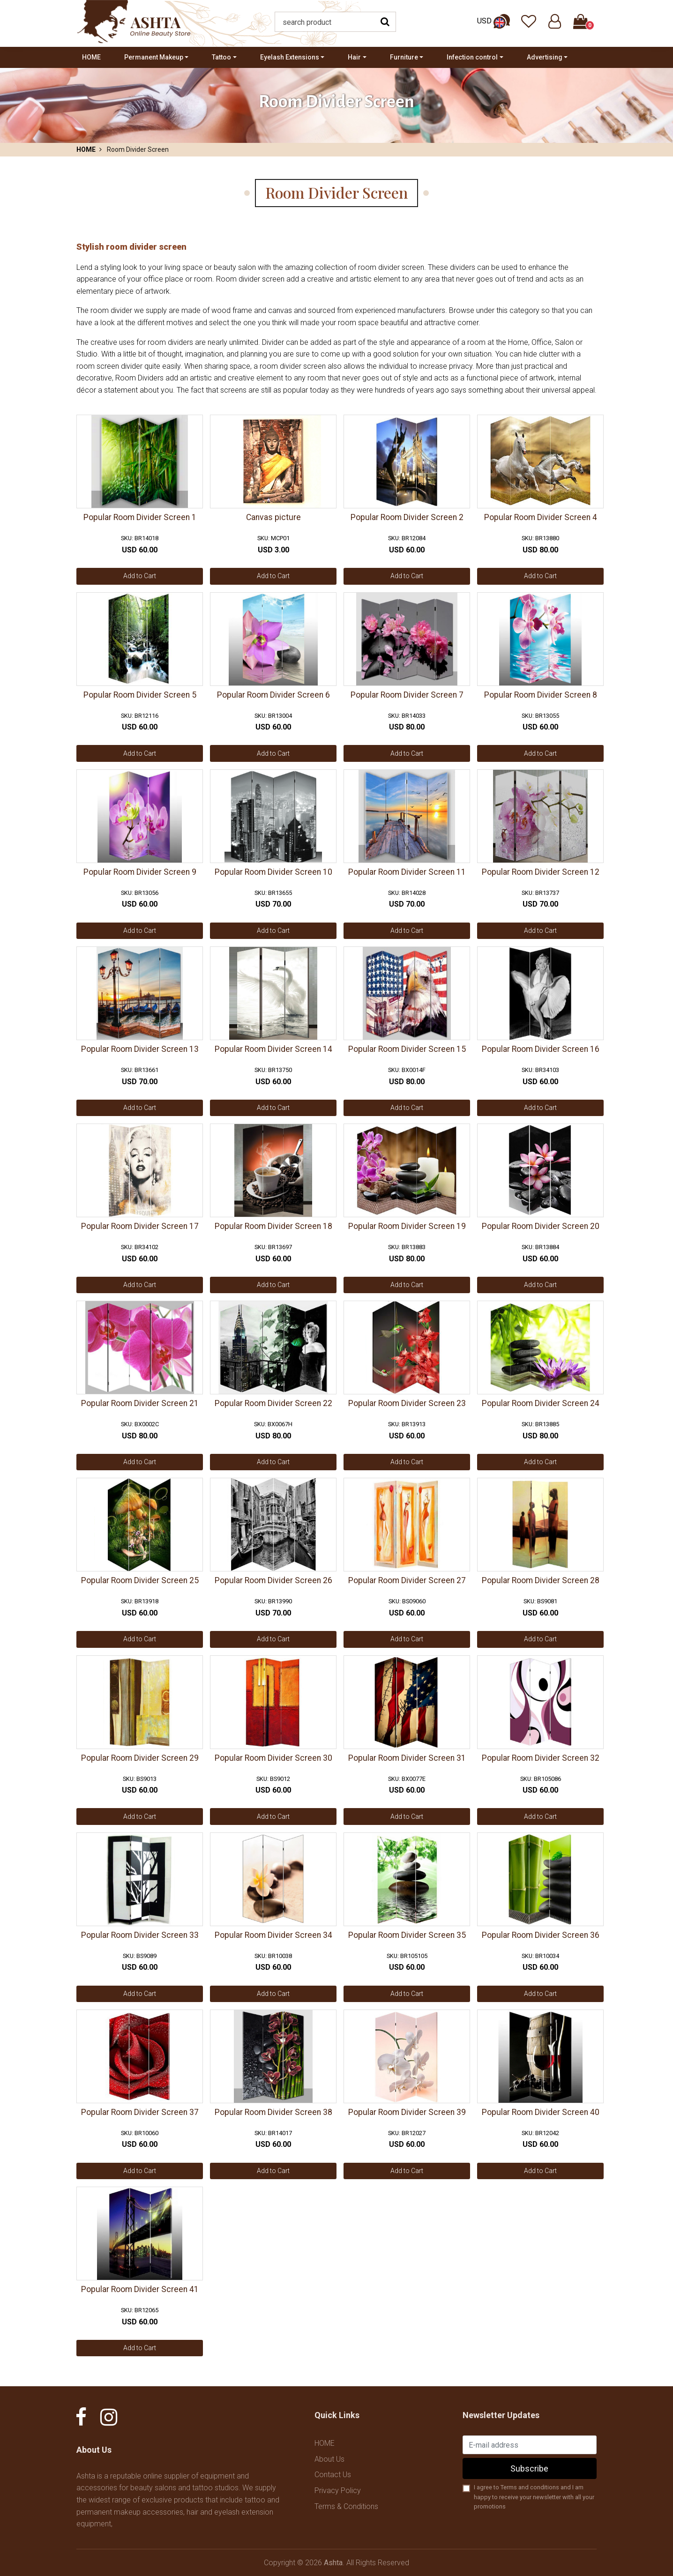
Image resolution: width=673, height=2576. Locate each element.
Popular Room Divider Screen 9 (139, 872)
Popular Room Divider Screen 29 (140, 1758)
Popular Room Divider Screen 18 (273, 1226)
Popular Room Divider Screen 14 (273, 1049)
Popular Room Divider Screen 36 (540, 1935)
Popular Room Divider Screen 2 (407, 517)
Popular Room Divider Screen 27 (407, 1580)
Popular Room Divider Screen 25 (140, 1580)
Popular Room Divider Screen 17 (140, 1226)
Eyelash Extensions (289, 57)
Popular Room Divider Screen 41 (140, 2289)
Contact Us (332, 2474)
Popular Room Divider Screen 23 (407, 1403)
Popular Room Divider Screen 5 (139, 695)
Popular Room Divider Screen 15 (407, 1049)
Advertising (544, 57)
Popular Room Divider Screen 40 (540, 2112)
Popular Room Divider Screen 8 (540, 695)
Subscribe (529, 2468)
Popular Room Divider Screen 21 (140, 1403)
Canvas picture (273, 517)
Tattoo (221, 57)
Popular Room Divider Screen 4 (540, 517)
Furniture (404, 57)
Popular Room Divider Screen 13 (140, 1049)
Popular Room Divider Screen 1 (139, 517)
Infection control (472, 57)
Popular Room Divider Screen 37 (140, 2112)
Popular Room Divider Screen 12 (540, 872)
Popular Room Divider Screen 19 (407, 1226)
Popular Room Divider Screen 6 (273, 695)
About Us (329, 2459)
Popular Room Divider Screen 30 (273, 1758)
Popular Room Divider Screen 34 (273, 1935)
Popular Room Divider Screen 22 (273, 1403)
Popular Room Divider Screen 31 (407, 1758)
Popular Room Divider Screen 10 (273, 872)
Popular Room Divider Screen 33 (140, 1935)
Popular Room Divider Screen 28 (540, 1580)
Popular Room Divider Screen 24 (540, 1403)
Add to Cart (139, 576)
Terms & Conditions (346, 2506)
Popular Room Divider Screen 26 (273, 1580)
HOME (91, 57)
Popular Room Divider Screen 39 (407, 2112)
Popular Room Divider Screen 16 (540, 1049)
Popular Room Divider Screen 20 (540, 1226)
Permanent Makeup (153, 57)
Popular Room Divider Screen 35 (407, 1935)
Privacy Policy (337, 2490)
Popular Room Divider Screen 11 (407, 872)
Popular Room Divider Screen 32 (540, 1758)
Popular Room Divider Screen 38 (273, 2112)
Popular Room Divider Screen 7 (407, 695)
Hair (354, 57)
